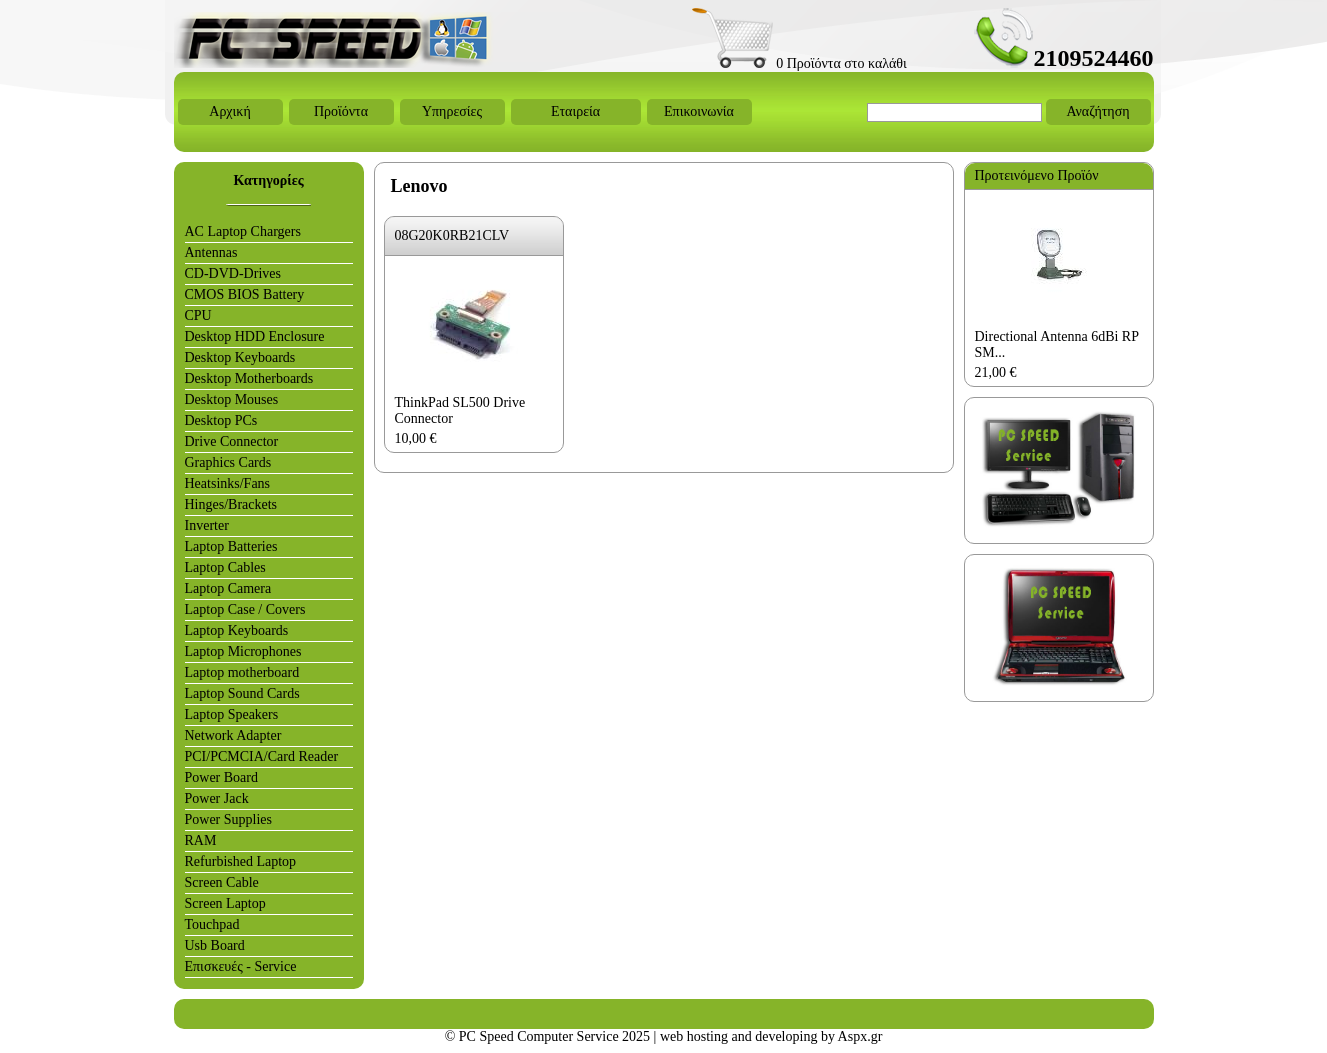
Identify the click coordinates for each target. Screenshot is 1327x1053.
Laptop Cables (225, 567)
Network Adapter (233, 735)
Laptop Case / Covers (245, 609)
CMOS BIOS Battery (245, 294)
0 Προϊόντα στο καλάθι (799, 63)
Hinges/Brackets (231, 504)
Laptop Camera (228, 588)
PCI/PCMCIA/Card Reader (262, 756)
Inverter (207, 525)
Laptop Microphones (243, 651)
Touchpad (212, 924)
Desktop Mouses (232, 399)
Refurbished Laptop (241, 861)
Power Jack (217, 798)
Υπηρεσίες (452, 111)
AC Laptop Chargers (243, 231)
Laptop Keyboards (237, 630)
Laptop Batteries (231, 546)
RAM (201, 840)
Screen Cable (222, 882)
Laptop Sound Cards (242, 693)
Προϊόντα (341, 111)
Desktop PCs (221, 420)
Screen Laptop (225, 903)
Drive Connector (232, 441)
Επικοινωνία (699, 111)
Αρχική (229, 111)
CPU (198, 315)
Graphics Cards (228, 462)
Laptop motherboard (242, 672)
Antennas (211, 252)
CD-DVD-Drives (233, 273)
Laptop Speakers (232, 714)
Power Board (222, 777)
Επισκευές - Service (241, 966)
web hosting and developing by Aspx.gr (771, 1036)
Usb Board (215, 945)
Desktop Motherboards (249, 378)
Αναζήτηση (1097, 111)
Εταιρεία (575, 111)
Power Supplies (229, 819)
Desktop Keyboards (240, 357)
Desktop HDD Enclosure (255, 336)
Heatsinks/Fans (228, 483)
